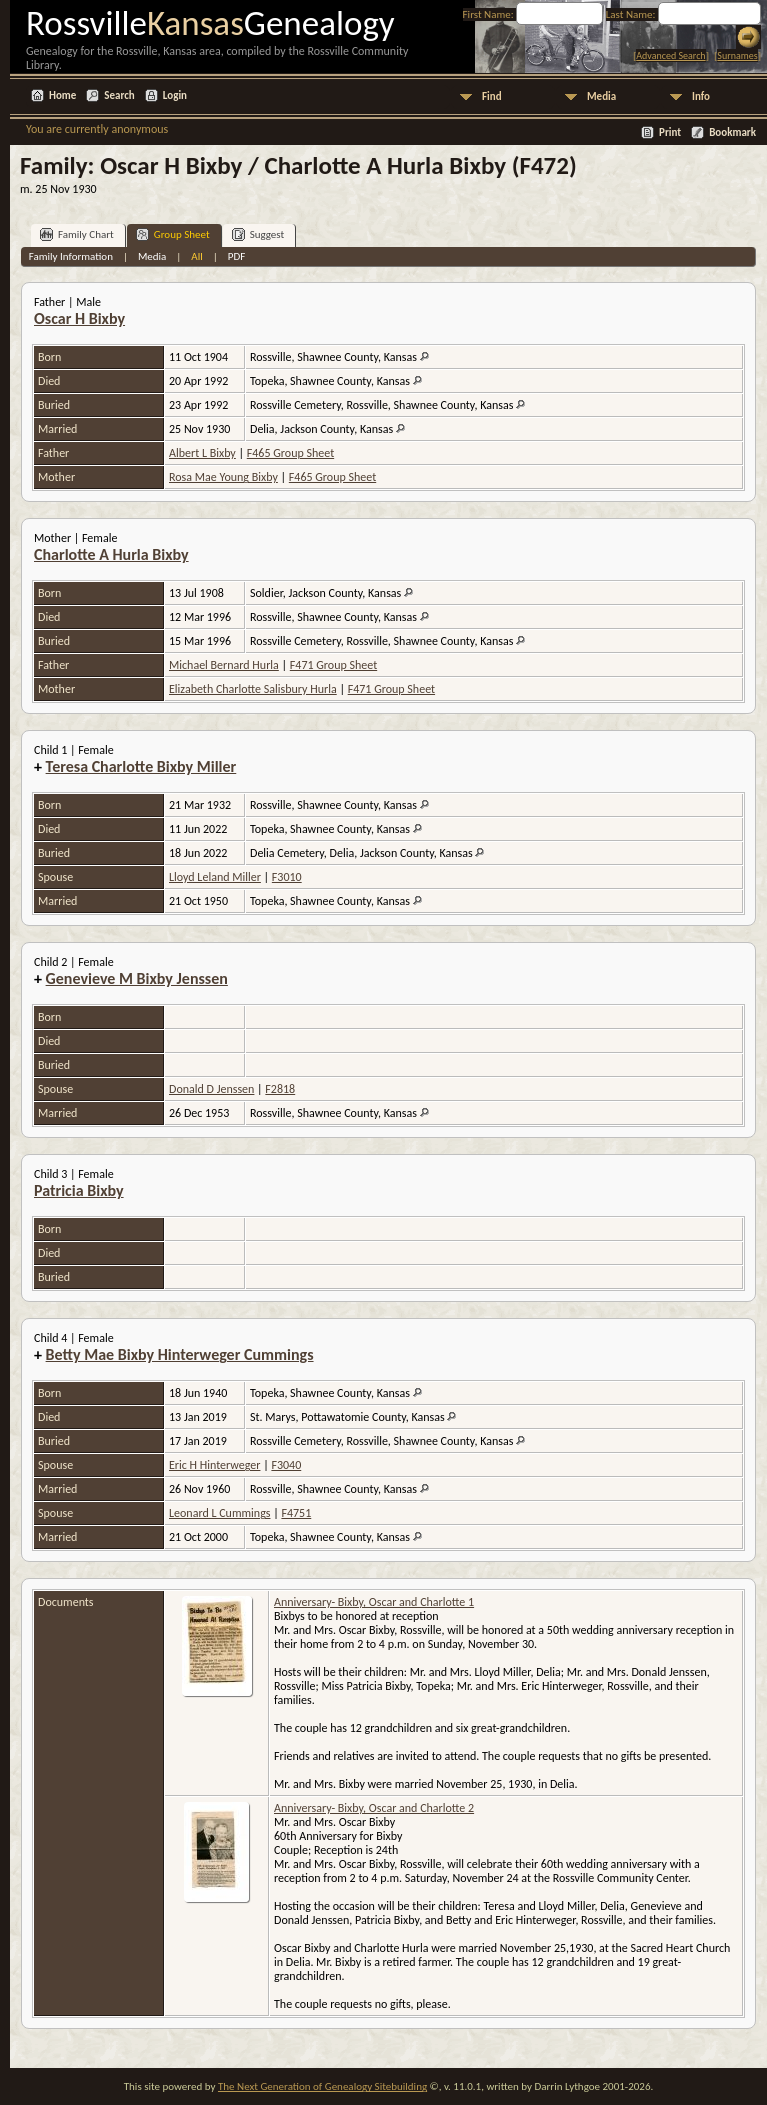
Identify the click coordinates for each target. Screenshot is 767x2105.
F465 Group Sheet (290, 453)
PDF (237, 256)
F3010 (287, 877)
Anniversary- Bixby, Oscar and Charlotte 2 (374, 1808)
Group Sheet (173, 234)
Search (119, 95)
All (196, 256)
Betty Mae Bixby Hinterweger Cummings (180, 1354)
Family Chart (77, 234)
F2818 (280, 1089)
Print (670, 132)
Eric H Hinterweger (214, 1465)
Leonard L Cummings (219, 1513)
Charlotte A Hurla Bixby (111, 554)
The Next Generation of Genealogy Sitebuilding (322, 2086)
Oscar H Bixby (79, 318)
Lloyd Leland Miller (215, 877)
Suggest (258, 234)
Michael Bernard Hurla (224, 665)
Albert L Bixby (202, 453)
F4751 (296, 1513)
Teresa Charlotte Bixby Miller (141, 766)
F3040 (286, 1465)
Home (62, 95)
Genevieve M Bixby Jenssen (137, 978)
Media (601, 96)
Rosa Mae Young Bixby (223, 477)
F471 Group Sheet (333, 665)
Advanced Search (670, 55)
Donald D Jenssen (211, 1089)
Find (492, 96)
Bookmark (732, 132)
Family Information (71, 256)
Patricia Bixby (79, 1190)
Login (175, 95)
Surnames (737, 55)
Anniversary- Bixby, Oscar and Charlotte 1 (374, 1602)
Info (701, 96)
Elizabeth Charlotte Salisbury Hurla (253, 689)
